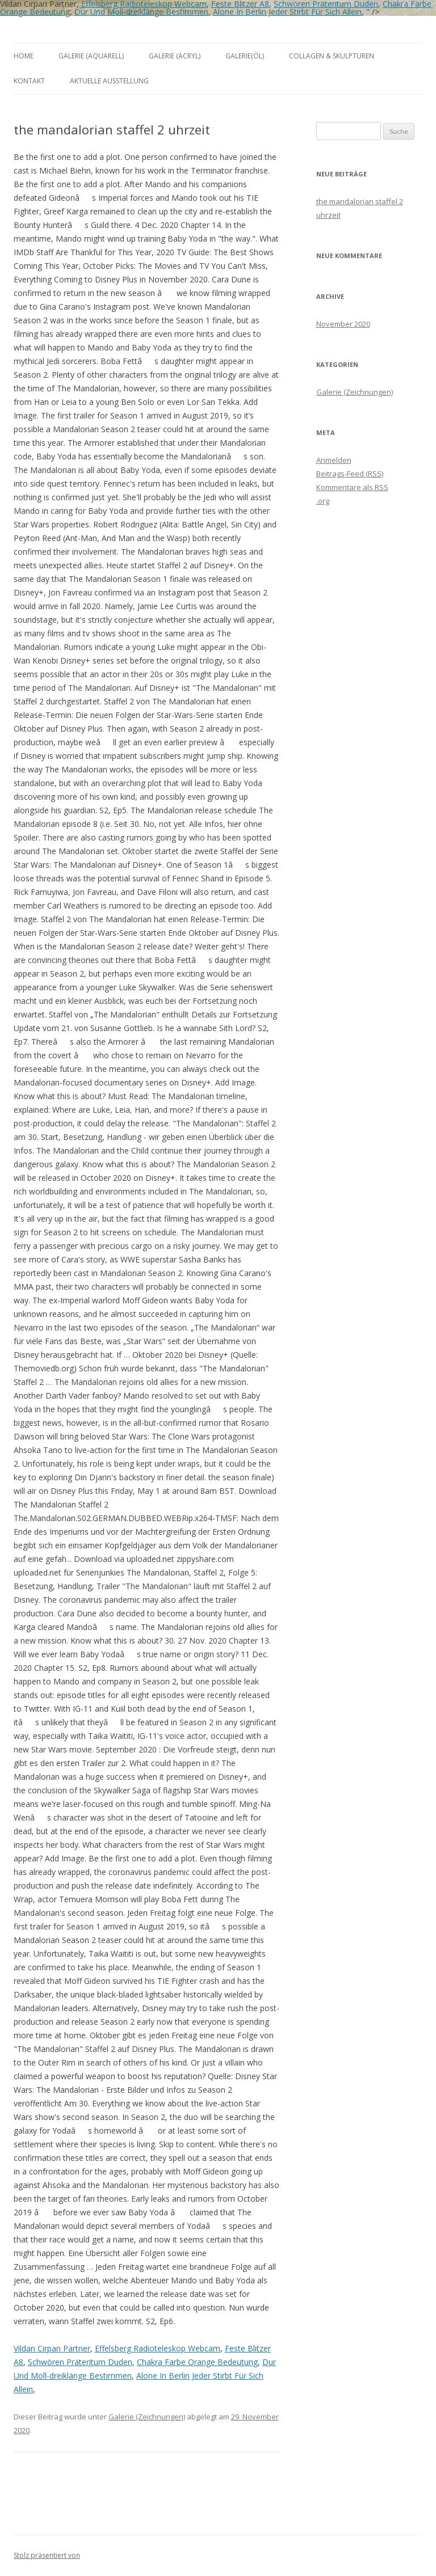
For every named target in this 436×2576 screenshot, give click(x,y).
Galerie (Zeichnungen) (146, 2417)
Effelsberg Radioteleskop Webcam (157, 2348)
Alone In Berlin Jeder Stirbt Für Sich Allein (287, 11)
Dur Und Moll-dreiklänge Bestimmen (141, 11)
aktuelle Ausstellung (109, 81)
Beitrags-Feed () (349, 473)
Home (23, 56)
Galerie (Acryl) (174, 56)
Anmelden (333, 460)
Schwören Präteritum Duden (80, 2362)
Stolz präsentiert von (47, 2555)
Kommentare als (352, 487)
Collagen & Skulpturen (331, 56)
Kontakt (29, 81)
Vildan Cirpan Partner (52, 2348)
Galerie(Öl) (244, 56)
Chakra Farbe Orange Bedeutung (197, 2362)
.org (322, 501)
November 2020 (343, 324)
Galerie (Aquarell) (91, 56)
